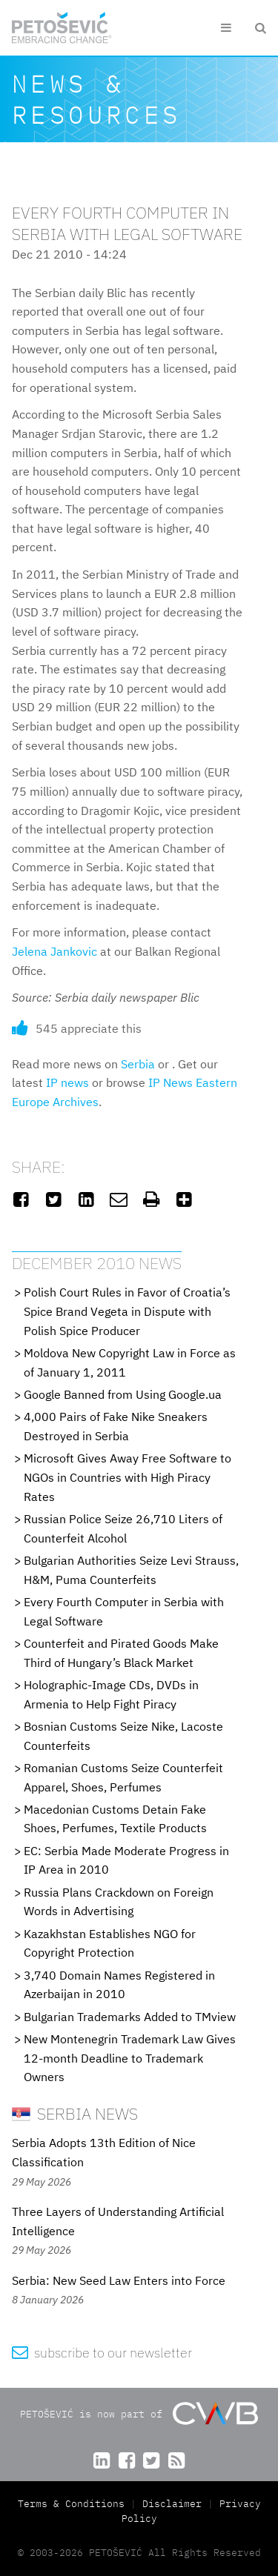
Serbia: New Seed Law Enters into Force (118, 2280)
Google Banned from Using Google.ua (123, 1394)
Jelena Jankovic (54, 951)
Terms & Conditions (74, 2503)
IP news (67, 1082)
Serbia (138, 1063)
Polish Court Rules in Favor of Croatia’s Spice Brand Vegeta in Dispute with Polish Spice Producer (127, 1311)
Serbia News (75, 2113)
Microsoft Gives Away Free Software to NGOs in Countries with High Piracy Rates (127, 1477)
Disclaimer (172, 2503)
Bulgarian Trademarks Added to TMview (130, 2016)
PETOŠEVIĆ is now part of (139, 2413)
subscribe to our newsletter (102, 2352)
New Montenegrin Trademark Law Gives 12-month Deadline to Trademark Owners (130, 2057)
